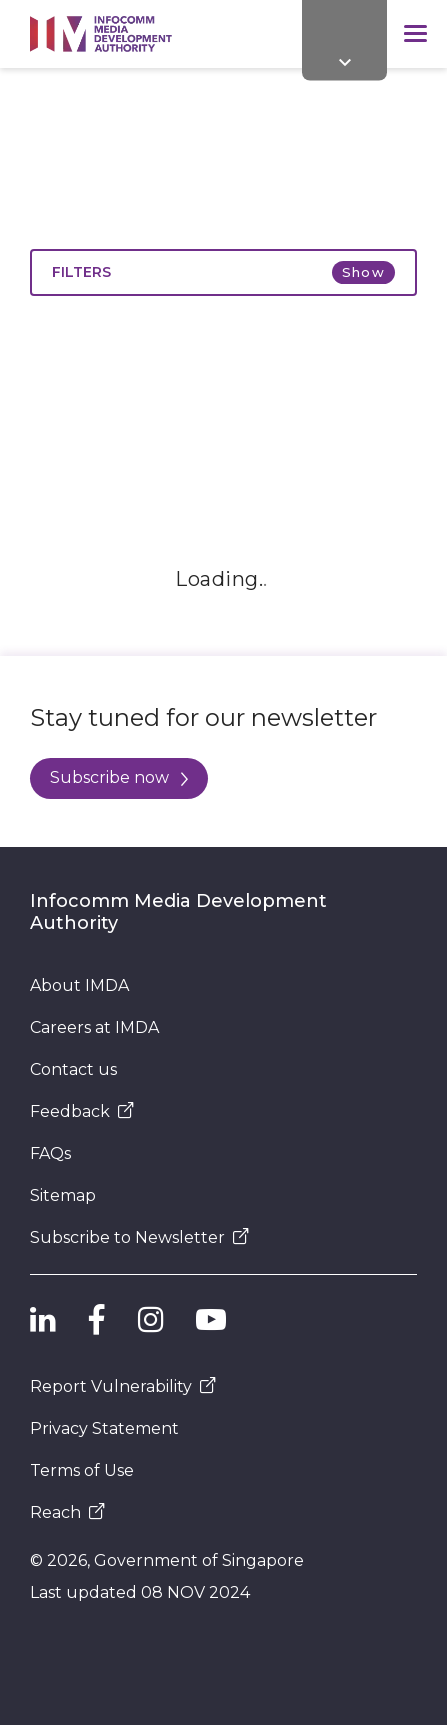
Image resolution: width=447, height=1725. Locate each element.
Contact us (73, 1069)
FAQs (50, 1153)
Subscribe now (119, 777)
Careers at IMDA (94, 1027)
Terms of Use (82, 1470)
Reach (67, 1512)
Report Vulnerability (123, 1386)
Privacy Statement (104, 1428)
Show (363, 272)
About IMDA (79, 985)
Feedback (82, 1111)
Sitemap (63, 1195)
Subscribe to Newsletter (139, 1237)
